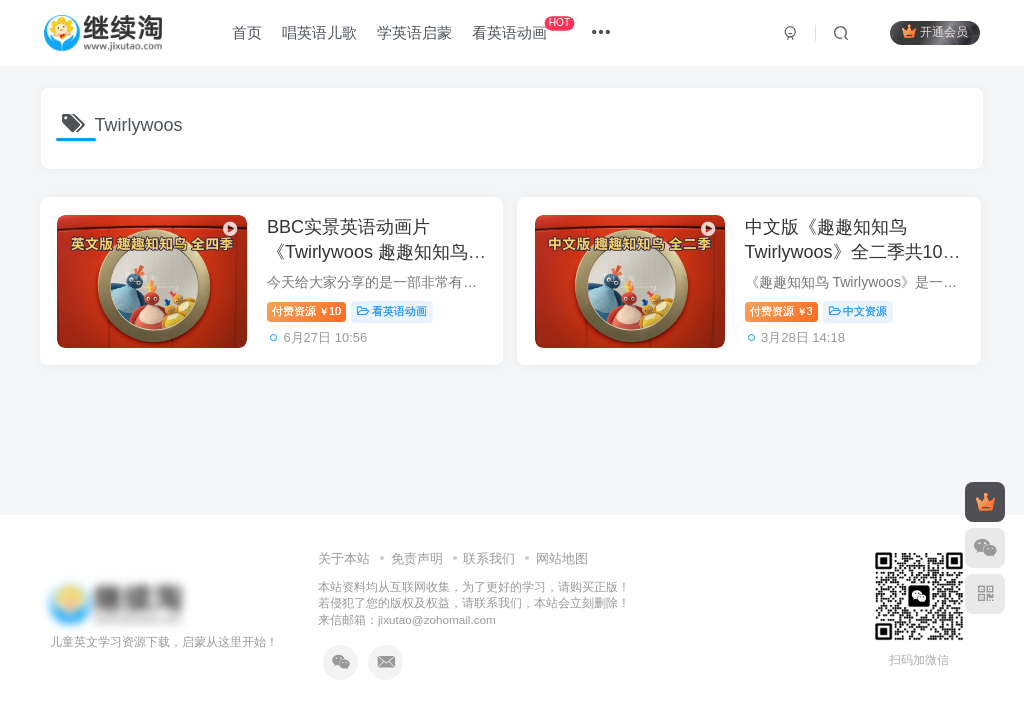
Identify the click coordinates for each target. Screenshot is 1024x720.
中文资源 (863, 313)
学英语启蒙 (416, 33)
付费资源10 (310, 313)
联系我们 (489, 558)
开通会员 (933, 32)
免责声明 (417, 558)
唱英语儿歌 (321, 33)
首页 (249, 33)
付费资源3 (786, 313)
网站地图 (562, 558)
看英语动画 (525, 29)
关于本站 (344, 558)
